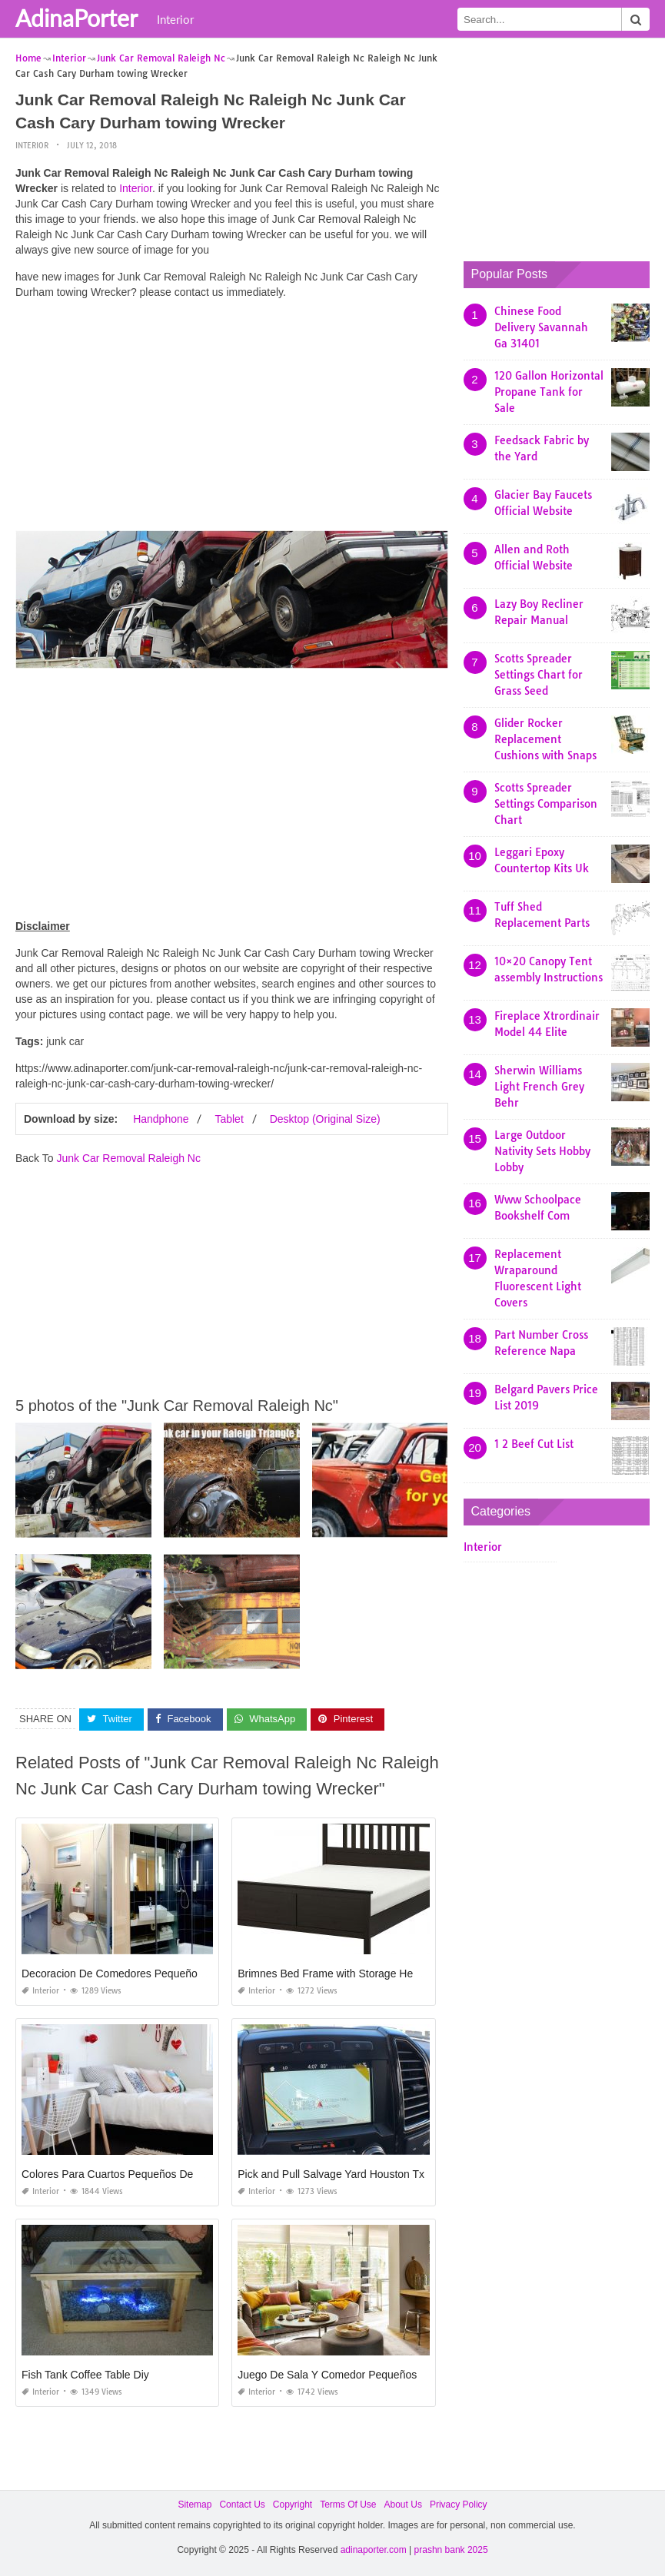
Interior (175, 19)
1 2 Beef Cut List (534, 1444)
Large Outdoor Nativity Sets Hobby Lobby (542, 1151)
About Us (403, 2504)
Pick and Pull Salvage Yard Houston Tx (331, 2174)
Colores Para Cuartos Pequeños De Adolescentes (141, 2174)
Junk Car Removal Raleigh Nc (128, 1158)
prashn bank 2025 (451, 2549)
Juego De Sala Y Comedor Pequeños (327, 2375)
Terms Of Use (348, 2504)
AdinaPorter (76, 18)
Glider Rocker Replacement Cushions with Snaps (545, 739)
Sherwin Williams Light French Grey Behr (539, 1087)
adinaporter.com (374, 2549)
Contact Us (241, 2504)
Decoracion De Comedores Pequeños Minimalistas (143, 1973)
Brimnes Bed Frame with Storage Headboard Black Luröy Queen (392, 1973)
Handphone (160, 1119)
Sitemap (194, 2504)
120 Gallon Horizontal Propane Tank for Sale (548, 392)
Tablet (228, 1119)
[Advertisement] (231, 418)
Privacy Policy (458, 2504)
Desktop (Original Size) (325, 1119)
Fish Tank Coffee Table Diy (85, 2375)
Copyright (292, 2504)
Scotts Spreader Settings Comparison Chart (545, 804)
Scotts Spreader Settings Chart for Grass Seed (538, 675)
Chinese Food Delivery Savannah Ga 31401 (541, 327)
